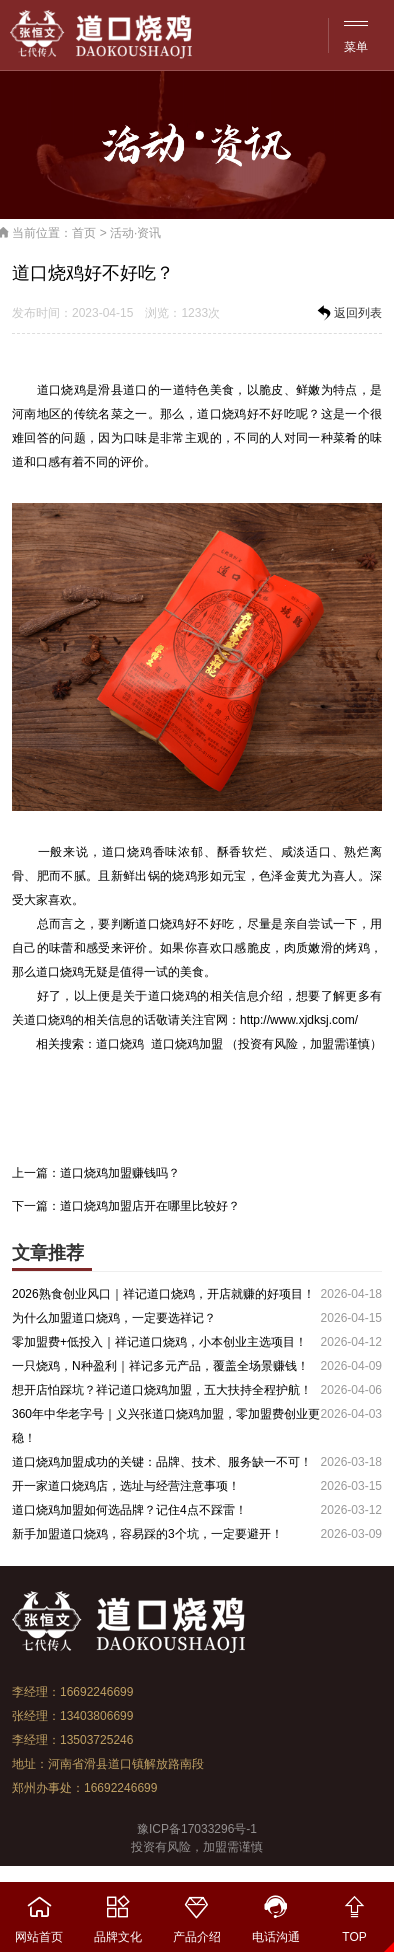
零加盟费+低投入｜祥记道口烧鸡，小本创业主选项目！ (159, 1342)
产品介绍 (197, 1913)
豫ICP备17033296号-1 (197, 1829)
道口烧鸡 (61, 390)
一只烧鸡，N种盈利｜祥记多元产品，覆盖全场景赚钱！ (160, 1366)
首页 (84, 233)
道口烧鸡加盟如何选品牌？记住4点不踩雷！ (129, 1510)
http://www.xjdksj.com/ (299, 1020)
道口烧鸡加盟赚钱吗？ (120, 1173)
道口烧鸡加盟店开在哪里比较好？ (150, 1206)
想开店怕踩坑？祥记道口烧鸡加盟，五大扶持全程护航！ (162, 1390)
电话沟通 (275, 1913)
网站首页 (39, 1913)
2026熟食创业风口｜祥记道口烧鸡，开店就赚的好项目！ (163, 1294)
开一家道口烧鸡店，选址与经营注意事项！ (126, 1486)
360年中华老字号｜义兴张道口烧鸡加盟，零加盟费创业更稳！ (166, 1426)
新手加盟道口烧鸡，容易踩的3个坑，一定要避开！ (147, 1534)
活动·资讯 (135, 233)
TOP (354, 1913)
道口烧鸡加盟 (187, 1044)
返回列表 (348, 313)
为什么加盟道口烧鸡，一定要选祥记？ (114, 1318)
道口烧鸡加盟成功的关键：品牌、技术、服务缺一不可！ (162, 1462)
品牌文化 (118, 1913)
